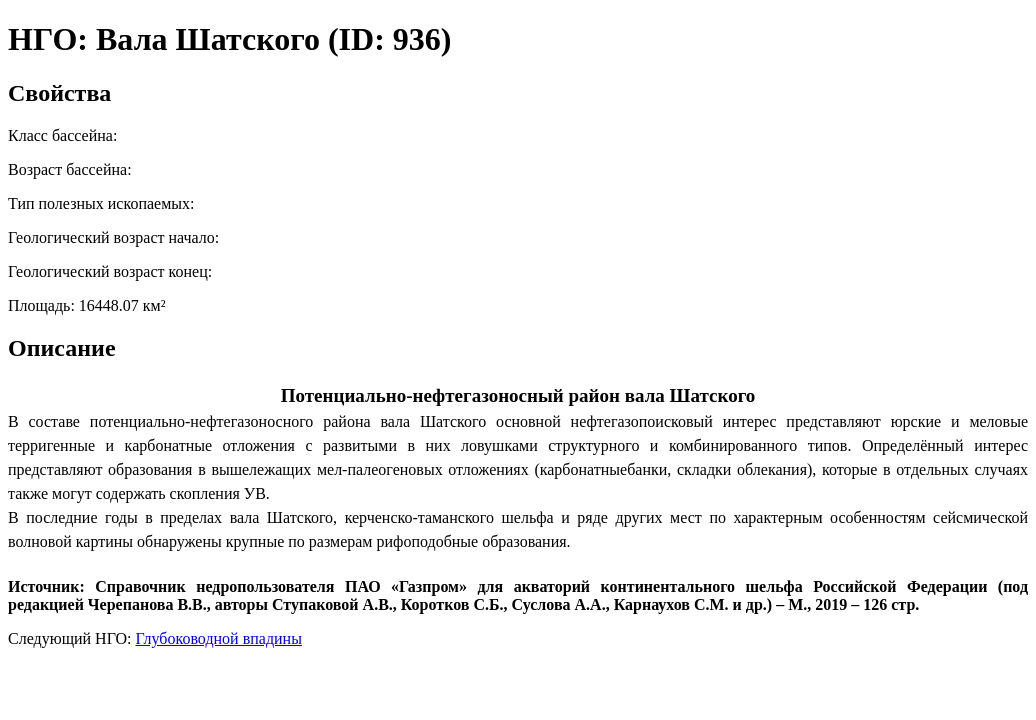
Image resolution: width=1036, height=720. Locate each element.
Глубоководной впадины (219, 638)
